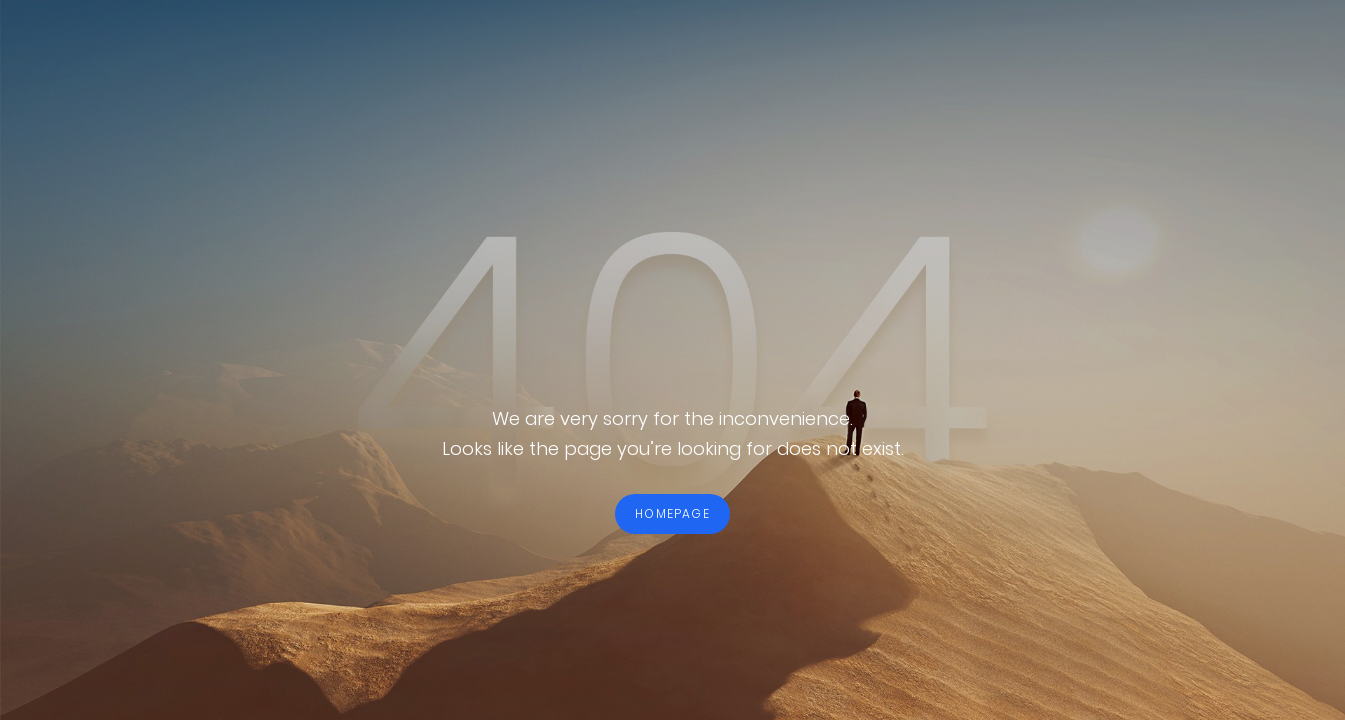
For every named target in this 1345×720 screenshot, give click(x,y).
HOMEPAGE (672, 513)
